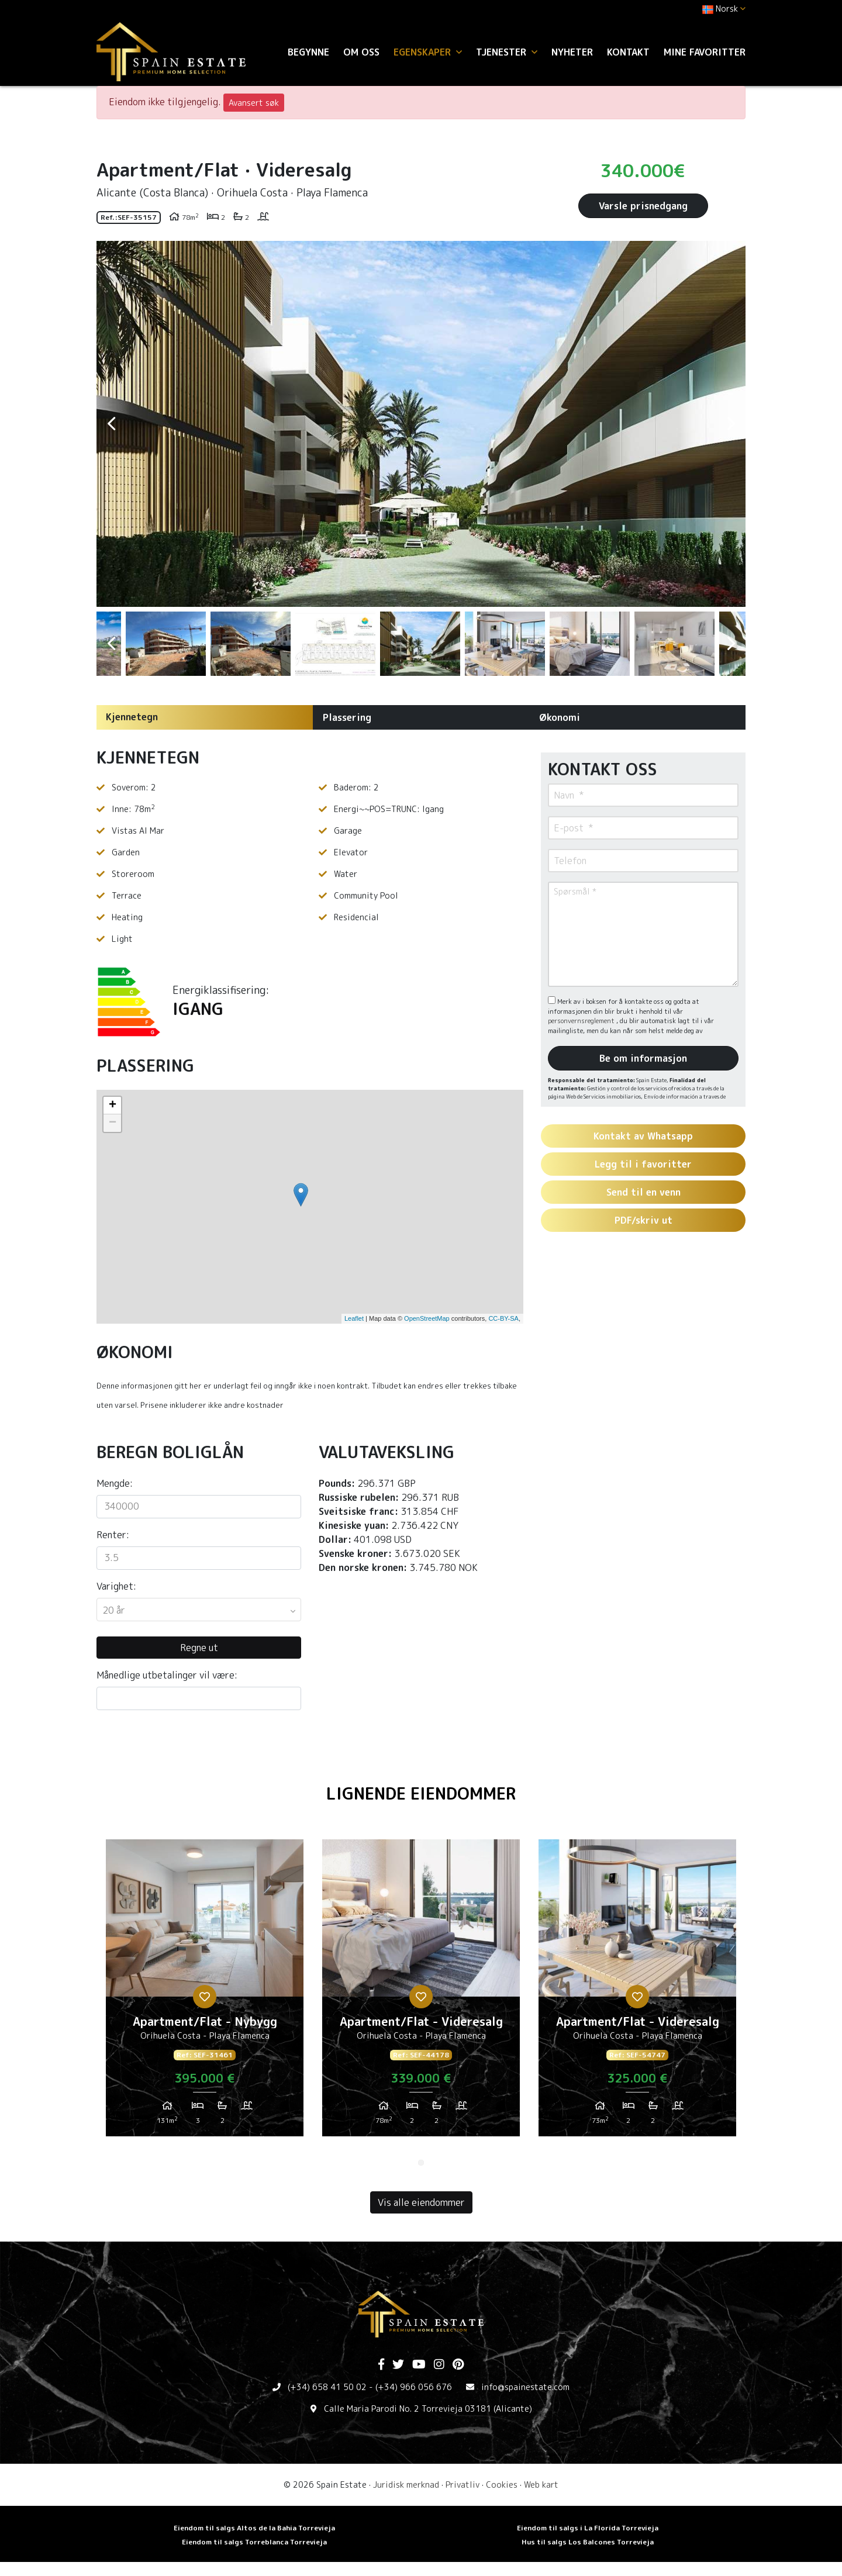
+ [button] (112, 1105)
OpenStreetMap (427, 1318)
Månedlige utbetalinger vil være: (166, 1675)
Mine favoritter (705, 52)
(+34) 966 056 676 (413, 2386)
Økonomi (559, 717)
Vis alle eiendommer (421, 2202)
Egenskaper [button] (428, 52)
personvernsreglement (582, 1020)
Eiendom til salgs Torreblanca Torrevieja (254, 2542)
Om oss (361, 52)
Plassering (347, 717)
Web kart (541, 2484)
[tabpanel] (204, 1992)
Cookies (501, 2484)
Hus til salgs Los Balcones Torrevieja (588, 2542)
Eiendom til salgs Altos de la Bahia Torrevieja (254, 2528)
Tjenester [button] (506, 52)
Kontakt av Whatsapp (643, 1136)
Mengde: (114, 1483)
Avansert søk (254, 102)
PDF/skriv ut (643, 1220)
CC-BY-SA (503, 1318)
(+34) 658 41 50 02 (327, 2386)
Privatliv (462, 2484)
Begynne (308, 52)
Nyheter (572, 52)
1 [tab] (421, 2163)
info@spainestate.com (525, 2386)
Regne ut (199, 1647)
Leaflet (354, 1318)
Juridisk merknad (406, 2484)
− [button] (112, 1123)
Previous (111, 424)
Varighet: (116, 1586)
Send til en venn (643, 1192)
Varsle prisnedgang (643, 205)
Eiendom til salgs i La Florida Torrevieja (587, 2528)
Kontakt (628, 52)
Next (731, 424)
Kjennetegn (132, 716)
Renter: (112, 1534)
